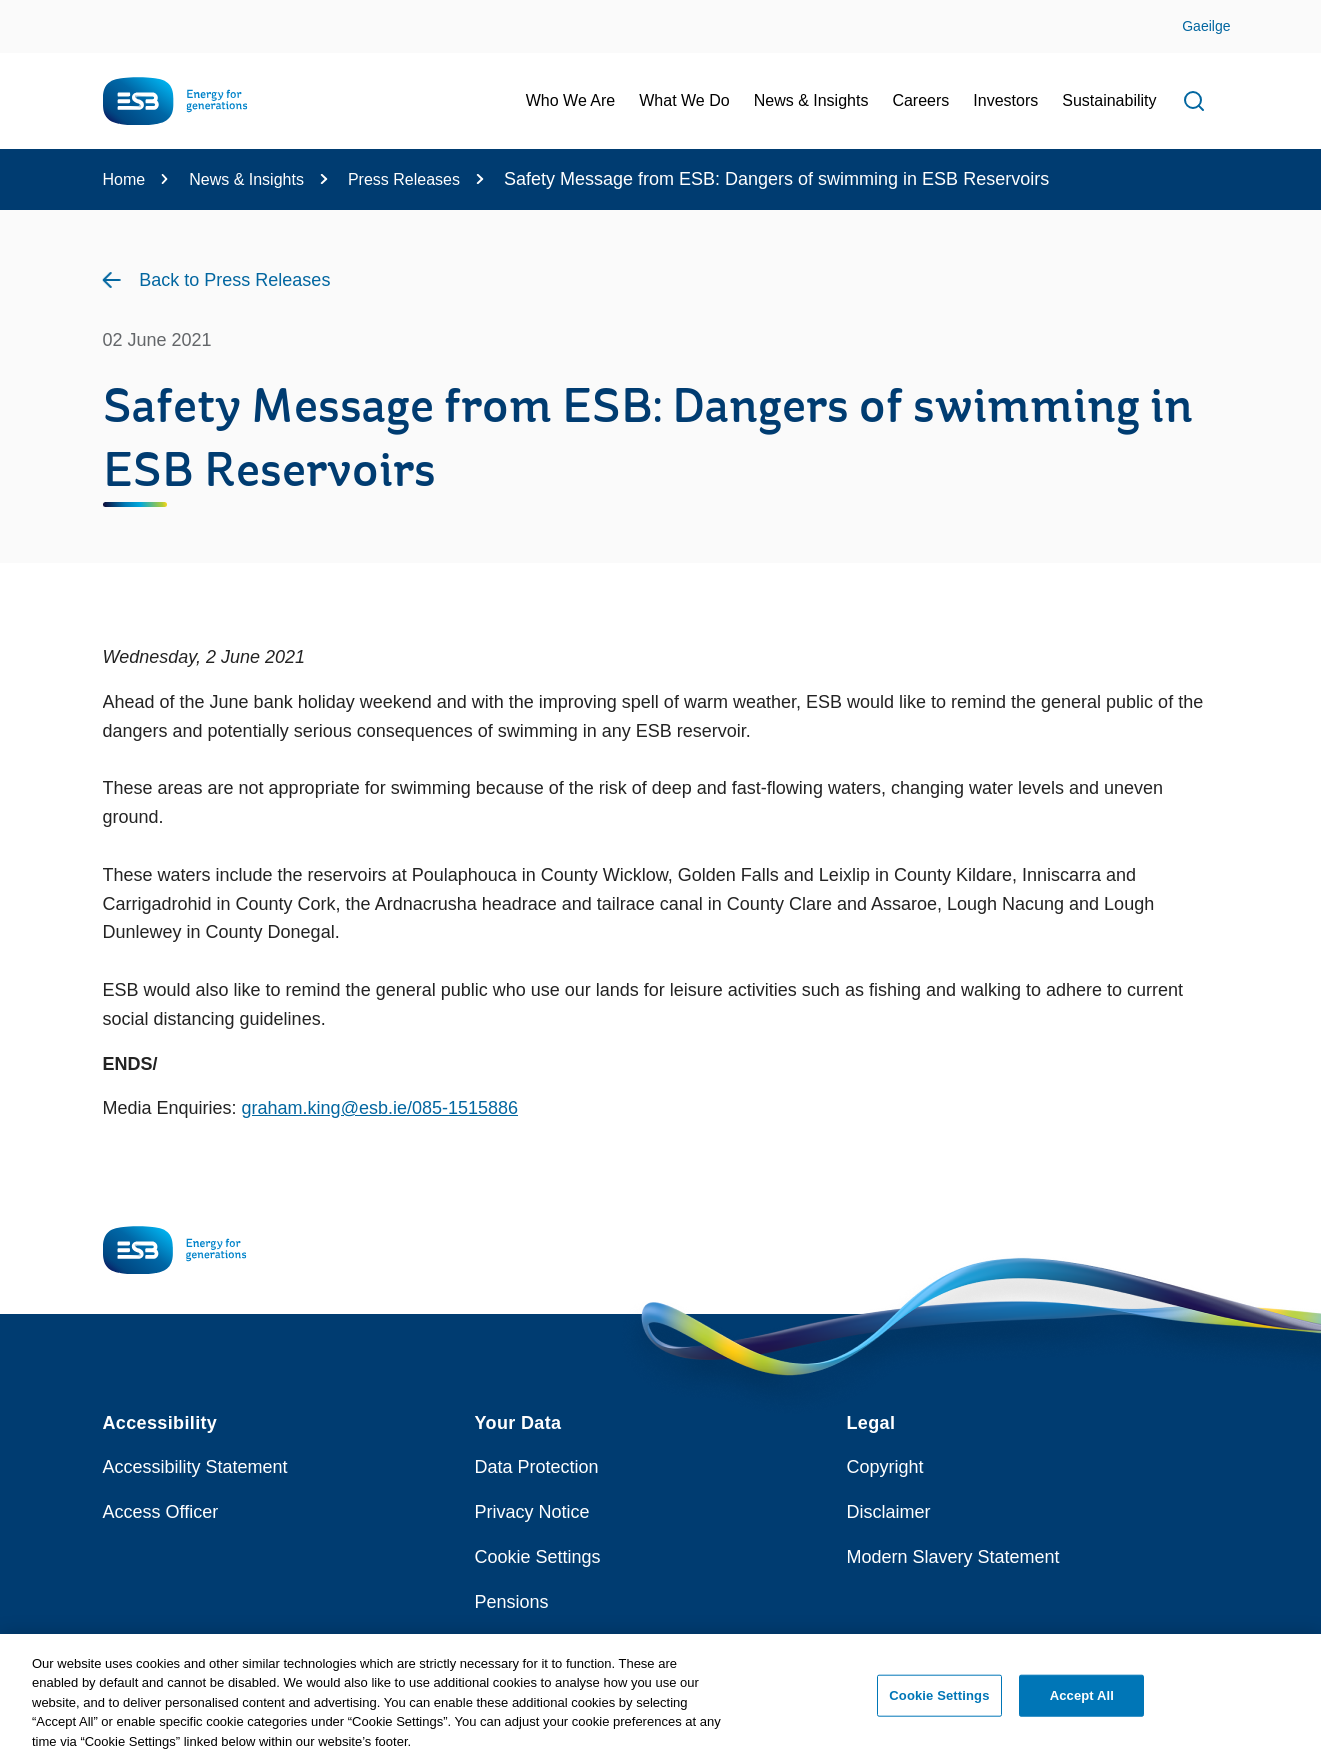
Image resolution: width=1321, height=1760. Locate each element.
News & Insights (246, 179)
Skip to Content (32, 12)
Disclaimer (889, 1512)
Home (124, 179)
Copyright (885, 1467)
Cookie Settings (538, 1557)
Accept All (1082, 1704)
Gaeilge (1206, 26)
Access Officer (161, 1512)
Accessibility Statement (195, 1467)
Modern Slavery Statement (953, 1557)
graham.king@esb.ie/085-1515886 (380, 1108)
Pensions (512, 1602)
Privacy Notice (532, 1512)
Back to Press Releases (234, 280)
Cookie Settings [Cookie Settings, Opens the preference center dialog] (939, 1704)
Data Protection (537, 1467)
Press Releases (404, 179)
